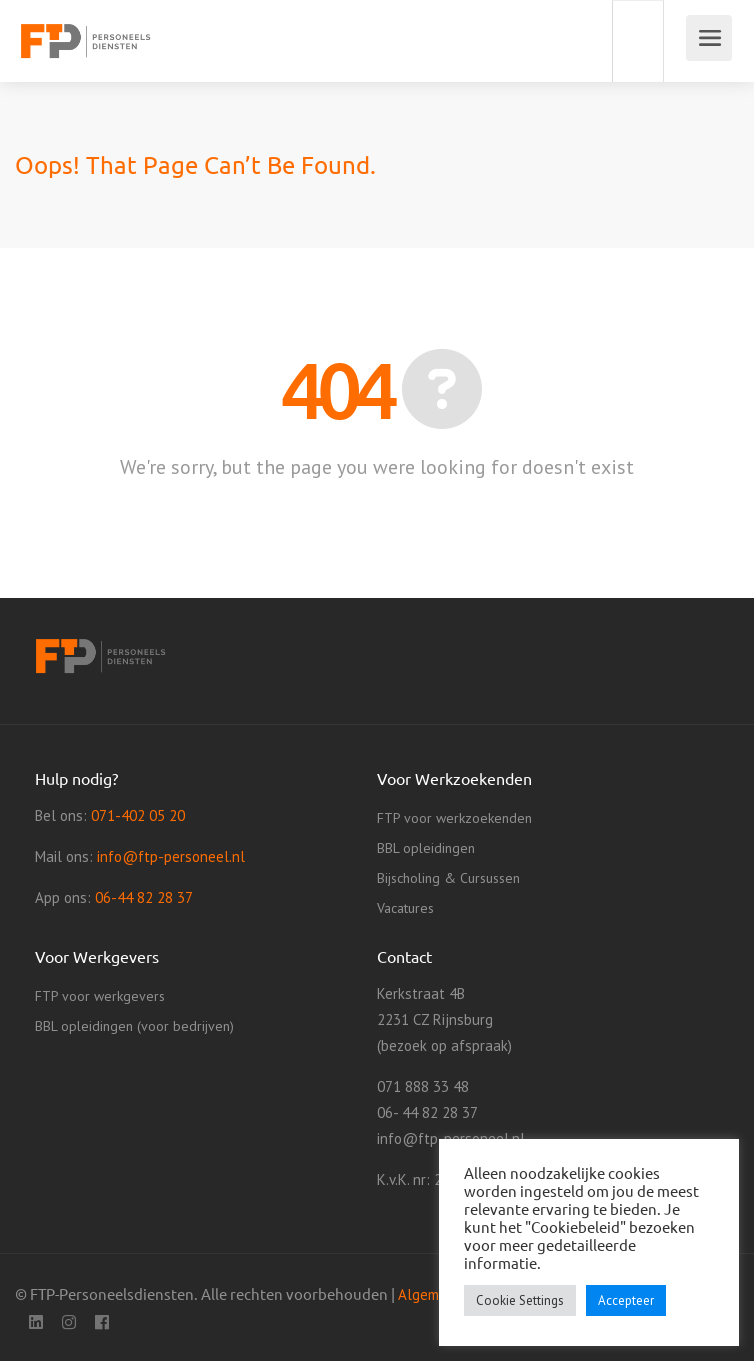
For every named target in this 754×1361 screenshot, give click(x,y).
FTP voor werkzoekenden (454, 818)
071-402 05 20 (138, 815)
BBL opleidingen (426, 848)
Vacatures (405, 908)
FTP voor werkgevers (100, 996)
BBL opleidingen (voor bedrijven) (134, 1026)
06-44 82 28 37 (144, 897)
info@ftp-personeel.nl (171, 856)
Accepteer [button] (626, 1300)
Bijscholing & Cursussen (448, 878)
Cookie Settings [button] (520, 1300)
